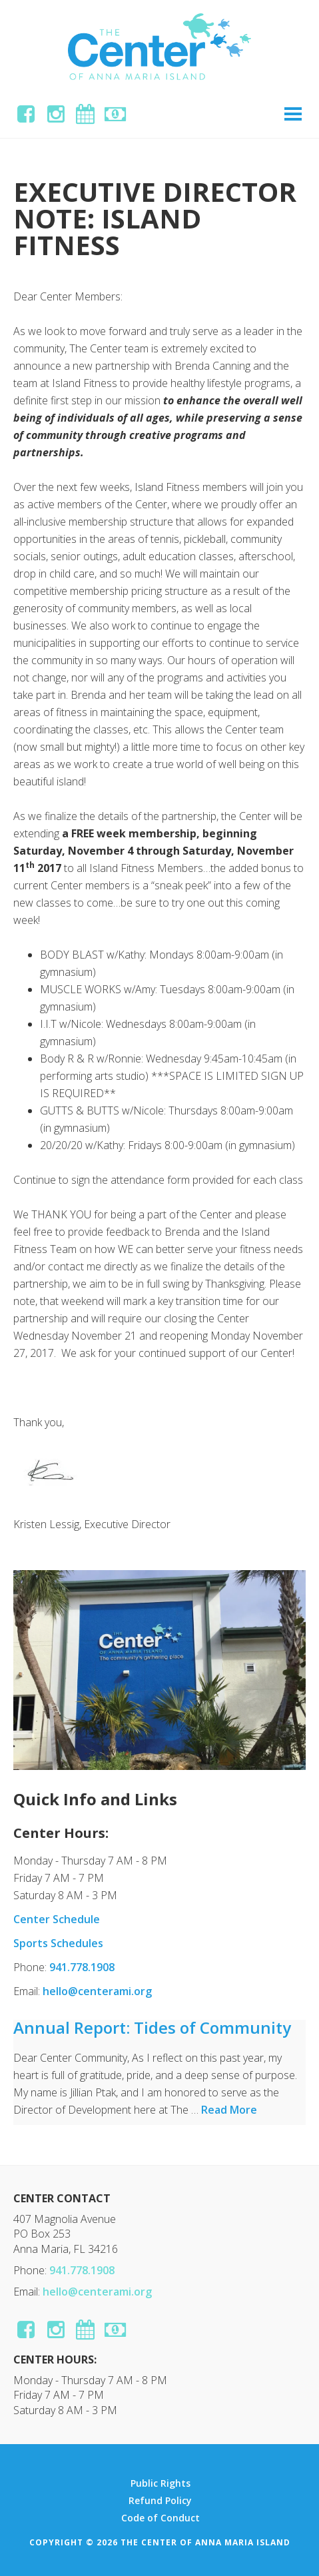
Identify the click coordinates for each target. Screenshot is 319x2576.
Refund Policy (160, 2500)
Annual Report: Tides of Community (152, 2027)
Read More (229, 2109)
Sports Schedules (58, 1943)
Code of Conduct (160, 2518)
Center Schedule (56, 1919)
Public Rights (160, 2483)
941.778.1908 (82, 1967)
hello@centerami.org (97, 1991)
